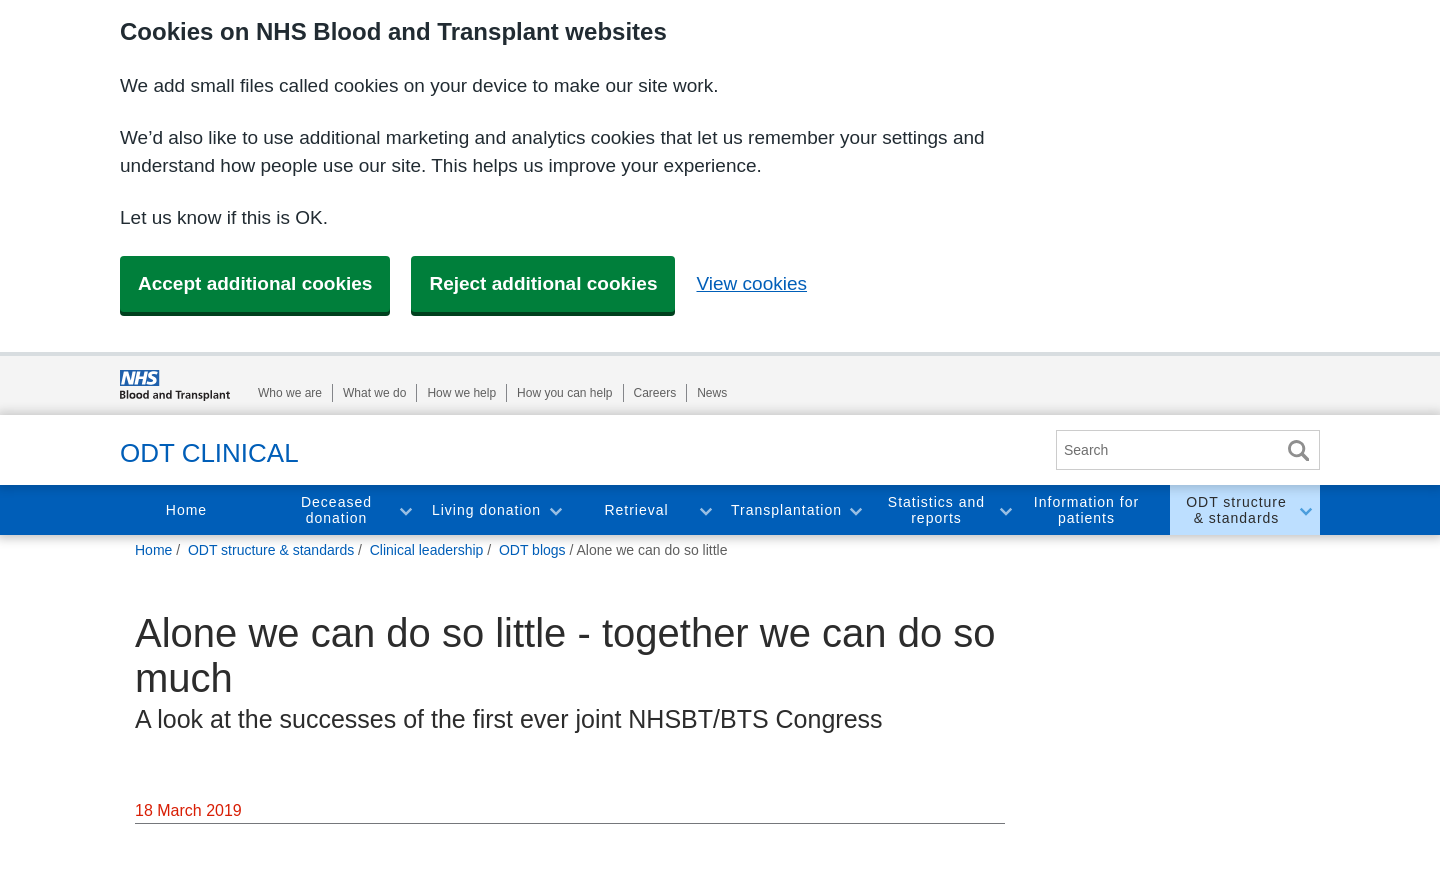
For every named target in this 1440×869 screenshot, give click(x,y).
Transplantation (786, 510)
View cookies (751, 283)
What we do (374, 393)
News (712, 393)
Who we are (290, 393)
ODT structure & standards (1236, 510)
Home (186, 510)
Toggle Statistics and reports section (1005, 510)
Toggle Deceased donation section (405, 510)
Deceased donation (336, 510)
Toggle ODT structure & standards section (1305, 510)
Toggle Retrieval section (705, 510)
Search (1298, 450)
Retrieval (636, 510)
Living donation (486, 510)
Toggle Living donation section (555, 510)
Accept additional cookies (255, 283)
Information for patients (1086, 510)
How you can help (564, 393)
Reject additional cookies (543, 283)
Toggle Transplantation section (855, 510)
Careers (655, 393)
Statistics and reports (936, 510)
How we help (461, 393)
